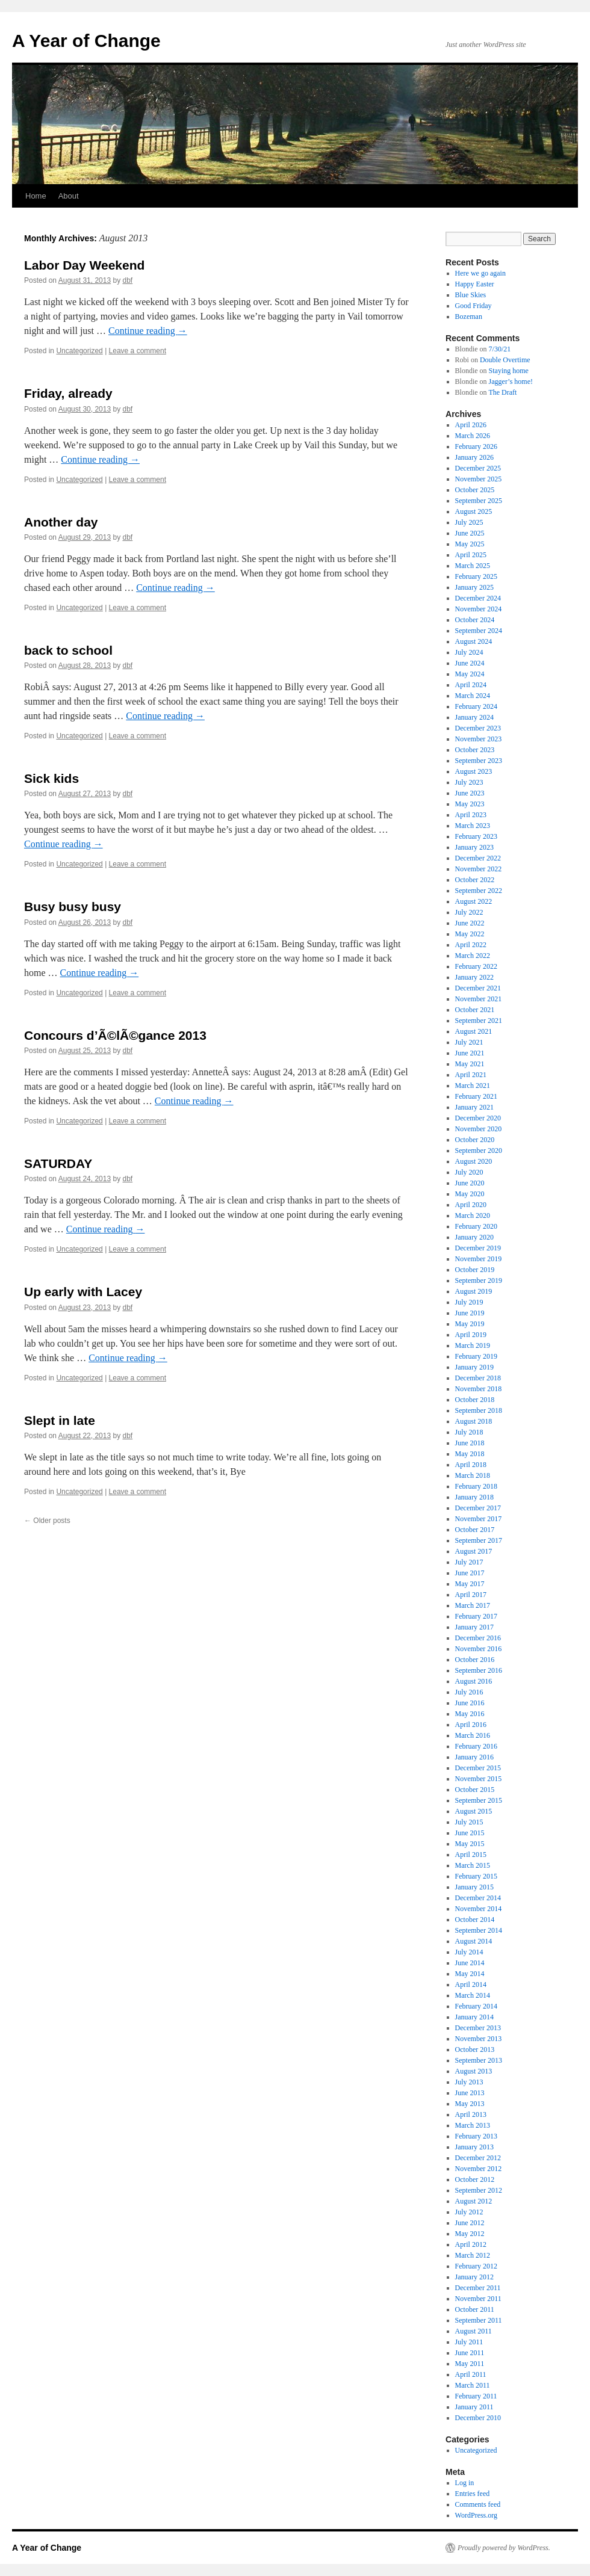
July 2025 (469, 522)
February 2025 (476, 576)
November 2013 (478, 2038)
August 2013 (473, 2071)
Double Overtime (505, 360)
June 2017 (470, 1573)
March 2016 (472, 1735)
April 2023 (470, 815)
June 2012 (470, 2223)
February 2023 (476, 836)
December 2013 (478, 2028)
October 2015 (475, 1789)
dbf (128, 280)
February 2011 (476, 2396)
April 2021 (470, 1074)
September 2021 (478, 1020)
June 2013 (470, 2093)
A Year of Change (86, 41)
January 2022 (474, 977)
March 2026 (472, 435)
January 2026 (474, 457)
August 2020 (473, 1161)
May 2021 (470, 1064)
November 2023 (478, 739)
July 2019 (469, 1302)
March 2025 (472, 565)
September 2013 (478, 2060)
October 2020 (475, 1139)
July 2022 (469, 912)
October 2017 (475, 1529)
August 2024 (473, 641)
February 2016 (476, 1746)
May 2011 (470, 2363)
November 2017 (478, 1519)
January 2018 (474, 1497)
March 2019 (472, 1345)
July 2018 (469, 1432)
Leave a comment (137, 351)
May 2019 (470, 1324)
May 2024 (470, 674)
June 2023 (470, 793)
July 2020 (469, 1172)
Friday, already (68, 393)
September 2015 (478, 1800)
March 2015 (472, 1865)
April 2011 (470, 2374)
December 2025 (478, 468)
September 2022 (478, 890)
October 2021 (475, 1009)
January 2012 (474, 2277)
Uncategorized (79, 351)
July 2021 (469, 1042)
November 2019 (478, 1259)
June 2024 (470, 663)
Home (35, 195)
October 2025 (475, 490)
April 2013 (470, 2114)
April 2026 (470, 425)
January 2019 (474, 1367)
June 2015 (470, 1833)
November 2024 (478, 609)
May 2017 (470, 1584)
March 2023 (472, 825)
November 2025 (478, 479)
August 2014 (473, 1941)
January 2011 (474, 2407)
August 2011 (473, 2331)
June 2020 (470, 1183)
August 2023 (473, 771)
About (68, 195)
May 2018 (470, 1454)
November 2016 (478, 1649)
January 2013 (474, 2147)
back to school (68, 650)
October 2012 (475, 2179)
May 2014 (470, 1973)
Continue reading (147, 331)
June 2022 (470, 923)
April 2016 (470, 1724)
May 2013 (470, 2103)
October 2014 (475, 1919)
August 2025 (473, 511)
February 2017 (476, 1616)
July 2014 (469, 1952)
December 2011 (478, 2288)
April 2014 (470, 1984)
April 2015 (470, 1854)
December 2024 (478, 598)
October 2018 (475, 1399)
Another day (61, 522)
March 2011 (472, 2385)
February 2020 (476, 1226)
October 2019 (475, 1269)
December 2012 (478, 2158)
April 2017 (470, 1594)
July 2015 (469, 1822)
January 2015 (474, 1887)
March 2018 (472, 1475)
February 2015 (476, 1876)
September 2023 (478, 760)
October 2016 (475, 1659)
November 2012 (478, 2168)
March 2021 (472, 1085)
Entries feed (472, 2493)
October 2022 (475, 880)
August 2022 (473, 901)
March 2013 (472, 2125)
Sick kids (51, 778)
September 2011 (478, 2320)
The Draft (502, 392)
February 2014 (476, 2006)
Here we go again (480, 273)
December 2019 (478, 1248)
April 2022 (470, 945)
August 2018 (473, 1421)
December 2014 (478, 1898)
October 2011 (474, 2309)
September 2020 (478, 1150)
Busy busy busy (72, 906)
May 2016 (470, 1714)
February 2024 (476, 706)
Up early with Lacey (83, 1292)
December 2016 (478, 1638)
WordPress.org (476, 2515)
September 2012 (478, 2190)
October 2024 (475, 620)
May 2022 (470, 934)
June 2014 (470, 1963)
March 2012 (472, 2255)
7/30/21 (500, 349)
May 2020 (470, 1194)
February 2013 (476, 2136)
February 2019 (476, 1356)
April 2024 (470, 685)
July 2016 (469, 1692)
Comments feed (478, 2504)
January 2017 (474, 1627)
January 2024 (474, 717)
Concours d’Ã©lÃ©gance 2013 (115, 1035)
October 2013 (475, 2049)
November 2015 (478, 1778)
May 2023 (470, 804)
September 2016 (478, 1670)
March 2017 (472, 1605)
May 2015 (470, 1843)
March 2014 (472, 1995)
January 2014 (474, 2017)
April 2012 (470, 2244)
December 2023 (478, 728)
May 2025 (470, 544)
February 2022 (476, 966)
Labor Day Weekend (84, 265)
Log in (464, 2483)
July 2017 (469, 1562)
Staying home (509, 370)
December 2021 (478, 988)
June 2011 (470, 2353)
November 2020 (478, 1129)
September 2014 (478, 1930)
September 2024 (478, 630)
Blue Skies (470, 295)
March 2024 (472, 695)
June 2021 (470, 1053)
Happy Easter (474, 284)
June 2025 (470, 533)
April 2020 (470, 1204)
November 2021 (478, 999)
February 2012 (476, 2266)
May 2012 (470, 2233)
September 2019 (478, 1280)
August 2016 (473, 1681)
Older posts (47, 1520)
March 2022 (472, 955)
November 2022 (478, 869)
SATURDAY (58, 1163)
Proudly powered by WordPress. (504, 2548)
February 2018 (476, 1486)
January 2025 (474, 587)
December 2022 (478, 858)
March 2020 (472, 1215)
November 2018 (478, 1389)
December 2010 (478, 2418)
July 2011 (469, 2342)
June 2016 (470, 1703)
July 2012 (469, 2212)
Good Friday (473, 305)
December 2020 (478, 1118)
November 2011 (478, 2298)
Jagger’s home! (511, 381)
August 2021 (473, 1031)
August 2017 (473, 1551)
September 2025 (478, 500)
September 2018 (478, 1410)
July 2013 (469, 2082)
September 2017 (478, 1540)
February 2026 (476, 446)
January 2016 (474, 1757)
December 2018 (478, 1378)
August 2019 (473, 1291)
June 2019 (470, 1313)
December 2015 (478, 1768)
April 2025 (470, 555)
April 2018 (470, 1464)
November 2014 (478, 1908)
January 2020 (474, 1237)
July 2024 (469, 652)
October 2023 (475, 750)
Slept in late (59, 1420)
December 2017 (478, 1508)
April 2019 (470, 1334)
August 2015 (473, 1811)
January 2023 (474, 847)
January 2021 (474, 1107)
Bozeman (468, 316)
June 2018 (470, 1443)
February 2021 (476, 1096)
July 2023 (469, 782)
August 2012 (473, 2201)
